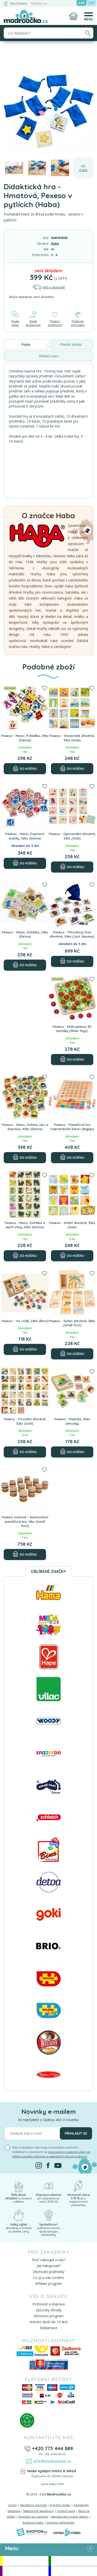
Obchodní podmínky (49, 2271)
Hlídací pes (48, 356)
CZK (81, 3)
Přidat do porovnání (77, 319)
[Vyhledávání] (48, 33)
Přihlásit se (39, 3)
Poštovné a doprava (48, 2304)
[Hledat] (87, 33)
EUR (91, 3)
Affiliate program (48, 2283)
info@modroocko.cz (52, 2461)
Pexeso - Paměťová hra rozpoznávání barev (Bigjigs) (72, 1127)
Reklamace (48, 2327)
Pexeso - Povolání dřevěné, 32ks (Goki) (25, 1421)
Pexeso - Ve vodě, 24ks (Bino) (24, 1321)
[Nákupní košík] (73, 16)
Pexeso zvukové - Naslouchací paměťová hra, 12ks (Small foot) (25, 1521)
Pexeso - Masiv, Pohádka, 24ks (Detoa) (24, 738)
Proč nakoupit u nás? (48, 2259)
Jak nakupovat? (49, 2265)
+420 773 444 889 (52, 2448)
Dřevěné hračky (60, 2505)
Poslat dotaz (15, 319)
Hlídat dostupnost (33, 319)
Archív (12, 2505)
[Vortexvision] (67, 2532)
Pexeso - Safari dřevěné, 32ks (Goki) (72, 1225)
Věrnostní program (49, 2316)
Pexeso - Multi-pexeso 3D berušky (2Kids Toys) (72, 1029)
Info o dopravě (48, 287)
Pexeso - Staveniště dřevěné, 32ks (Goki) (72, 738)
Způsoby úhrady (49, 2310)
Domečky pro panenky (33, 2516)
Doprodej (74, 2571)
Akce (25, 2561)
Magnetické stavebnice (38, 2511)
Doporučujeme (25, 2571)
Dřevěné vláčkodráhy (61, 2522)
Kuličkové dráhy (33, 2522)
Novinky (74, 2561)
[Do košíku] (25, 768)
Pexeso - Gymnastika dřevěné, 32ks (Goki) (72, 836)
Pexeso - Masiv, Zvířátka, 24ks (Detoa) (25, 934)
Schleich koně (66, 2511)
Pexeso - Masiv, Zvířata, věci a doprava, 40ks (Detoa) (25, 1127)
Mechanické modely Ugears (69, 2516)
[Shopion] (31, 2532)
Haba (55, 243)
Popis (25, 344)
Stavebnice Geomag (33, 2505)
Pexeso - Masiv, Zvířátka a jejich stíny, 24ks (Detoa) (25, 1225)
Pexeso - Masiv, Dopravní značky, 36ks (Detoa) (24, 836)
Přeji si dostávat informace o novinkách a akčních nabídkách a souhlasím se (51, 2152)
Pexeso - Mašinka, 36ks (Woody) (72, 1421)
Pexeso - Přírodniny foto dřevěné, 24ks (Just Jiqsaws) (72, 934)
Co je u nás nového (48, 2277)
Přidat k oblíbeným (55, 319)
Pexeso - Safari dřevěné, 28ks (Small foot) (72, 1323)
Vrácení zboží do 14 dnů (49, 2321)
